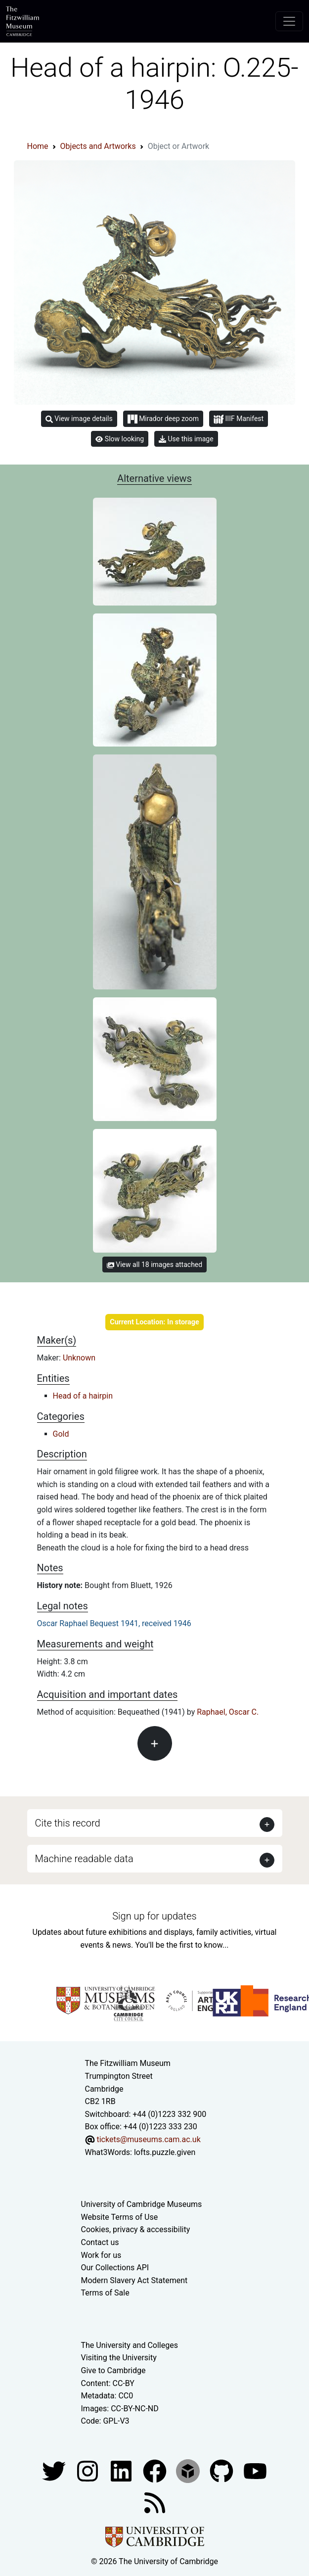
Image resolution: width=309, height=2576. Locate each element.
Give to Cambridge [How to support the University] (113, 2370)
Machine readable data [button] (84, 1859)
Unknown (79, 1357)
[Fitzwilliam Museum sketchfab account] (189, 2470)
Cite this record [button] (67, 1823)
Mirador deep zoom (163, 419)
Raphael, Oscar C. (228, 1712)
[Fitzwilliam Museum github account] (222, 2470)
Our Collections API (115, 2267)
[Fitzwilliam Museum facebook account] (122, 2470)
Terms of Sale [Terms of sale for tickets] (105, 2292)
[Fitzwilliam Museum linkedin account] (156, 2470)
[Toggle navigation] (289, 21)
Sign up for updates (154, 1916)
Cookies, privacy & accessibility (135, 2229)
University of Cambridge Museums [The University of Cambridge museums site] (141, 2204)
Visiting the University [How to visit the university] (119, 2357)
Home (37, 146)
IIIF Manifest (239, 419)
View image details (79, 419)
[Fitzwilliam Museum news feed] (155, 2502)
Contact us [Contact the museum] (100, 2242)
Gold (61, 1434)
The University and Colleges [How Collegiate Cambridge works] (129, 2345)
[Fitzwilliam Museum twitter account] (55, 2470)
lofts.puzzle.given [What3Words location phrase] (164, 2152)
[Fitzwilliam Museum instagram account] (88, 2470)
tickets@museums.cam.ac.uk (148, 2139)
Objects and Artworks (98, 146)
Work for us (101, 2255)
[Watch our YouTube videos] (255, 2470)
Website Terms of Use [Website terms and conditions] (119, 2217)
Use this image (186, 439)
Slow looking (119, 439)
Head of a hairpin (83, 1396)
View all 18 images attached (154, 1264)
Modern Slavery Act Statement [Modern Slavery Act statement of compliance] (134, 2280)
